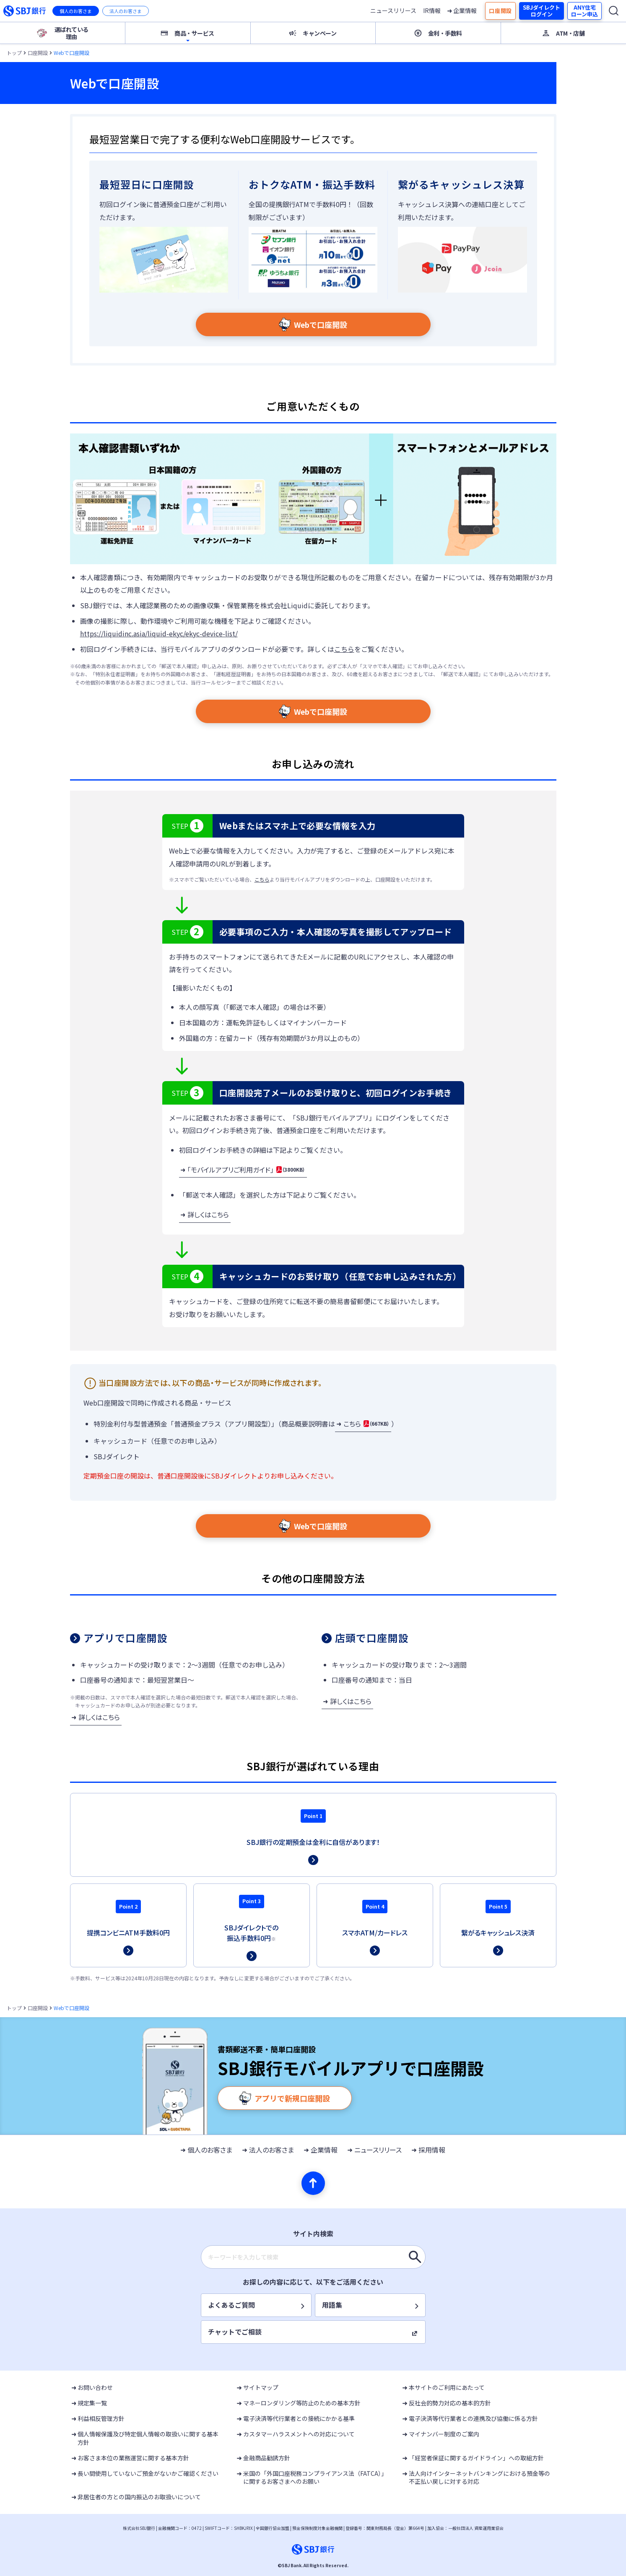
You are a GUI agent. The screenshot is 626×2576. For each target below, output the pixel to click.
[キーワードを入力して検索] (415, 2257)
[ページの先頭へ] (313, 2183)
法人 (125, 11)
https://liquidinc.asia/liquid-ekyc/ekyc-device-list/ (159, 633)
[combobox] (313, 2257)
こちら (344, 649)
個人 (76, 11)
